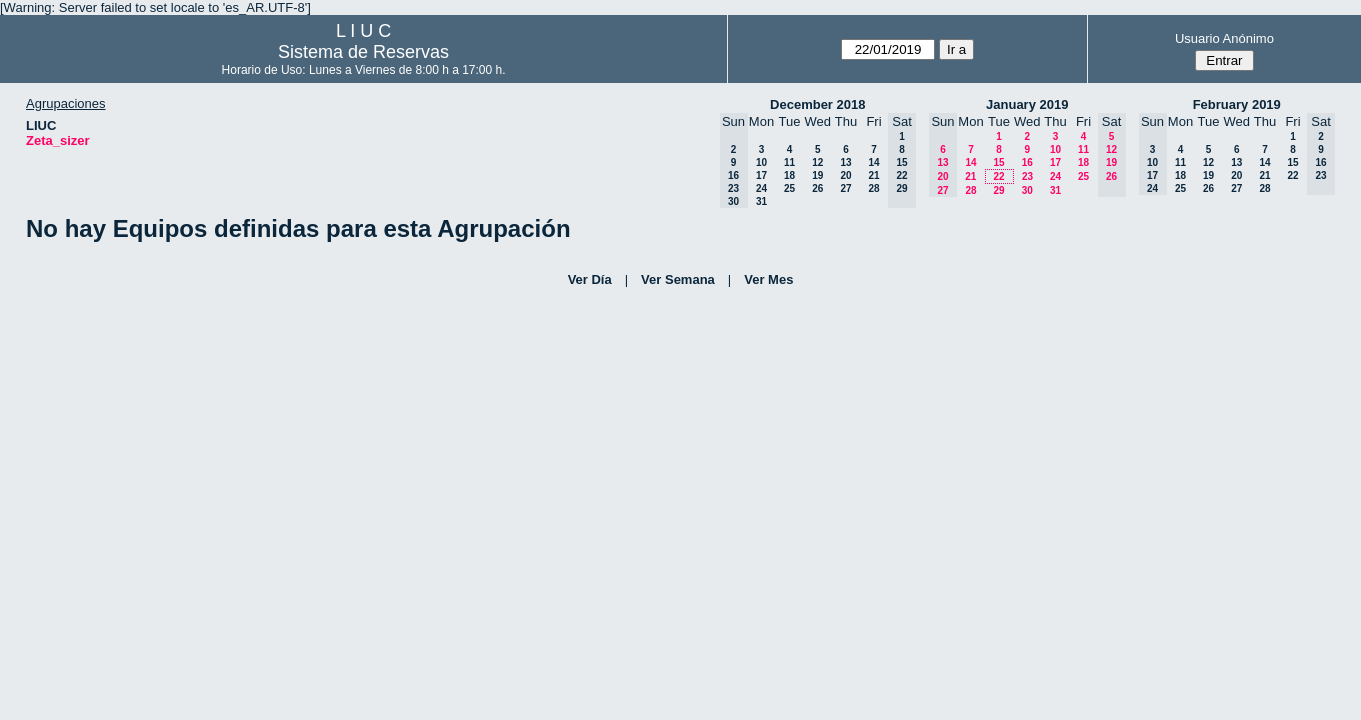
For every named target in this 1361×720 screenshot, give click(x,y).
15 (998, 162)
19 (817, 175)
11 (789, 162)
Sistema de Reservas (363, 52)
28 (873, 188)
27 (845, 188)
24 (761, 188)
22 (998, 176)
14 (873, 162)
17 (761, 175)
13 (845, 162)
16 (1027, 162)
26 (817, 188)
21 (873, 175)
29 (998, 190)
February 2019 (1237, 104)
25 (789, 188)
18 (789, 175)
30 (1027, 190)
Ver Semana (678, 279)
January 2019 (1027, 104)
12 (817, 162)
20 (845, 175)
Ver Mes (768, 279)
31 (761, 201)
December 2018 (817, 104)
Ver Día (590, 279)
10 (761, 162)
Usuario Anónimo (1224, 38)
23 (1027, 176)
